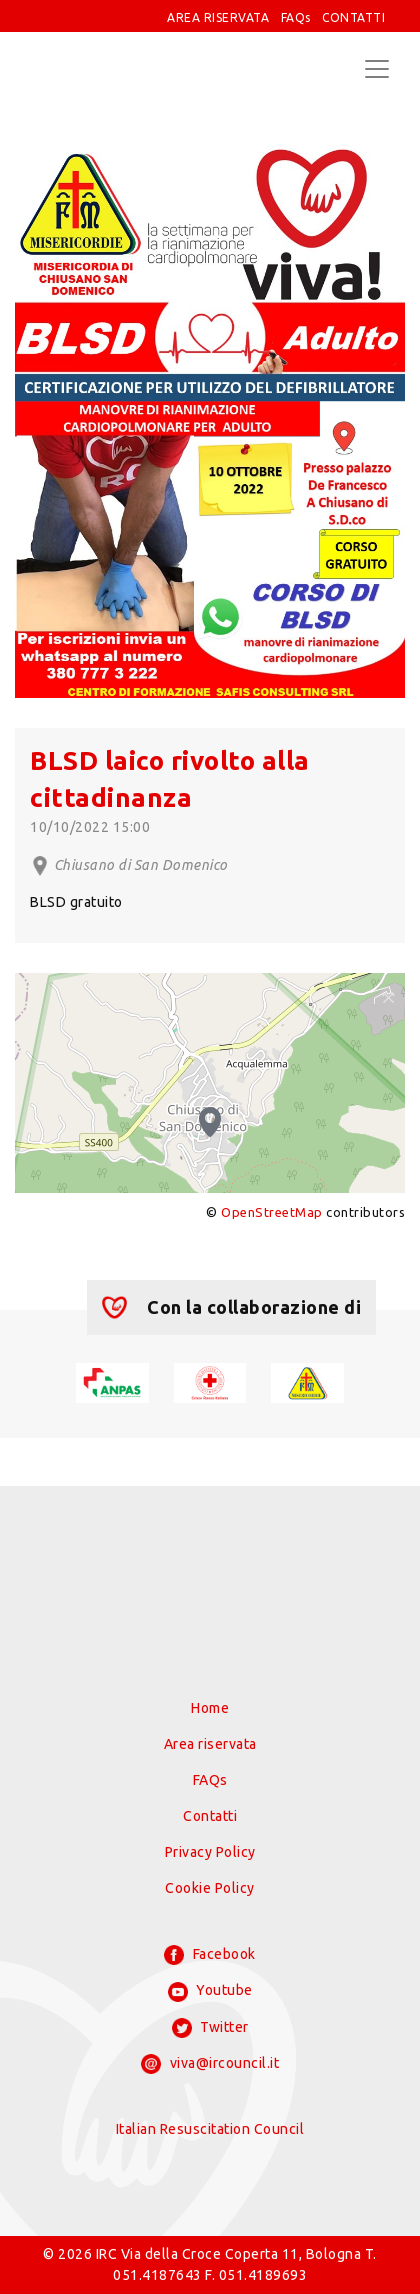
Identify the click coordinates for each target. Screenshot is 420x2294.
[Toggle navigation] (377, 69)
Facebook (210, 1955)
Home (210, 1708)
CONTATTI (353, 17)
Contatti (210, 1816)
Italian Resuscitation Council (210, 2129)
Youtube (210, 1992)
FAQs (296, 17)
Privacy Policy (210, 1852)
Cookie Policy (210, 1888)
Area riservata (210, 1744)
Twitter (210, 2028)
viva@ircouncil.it (210, 2064)
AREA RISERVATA (218, 17)
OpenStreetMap (272, 1212)
